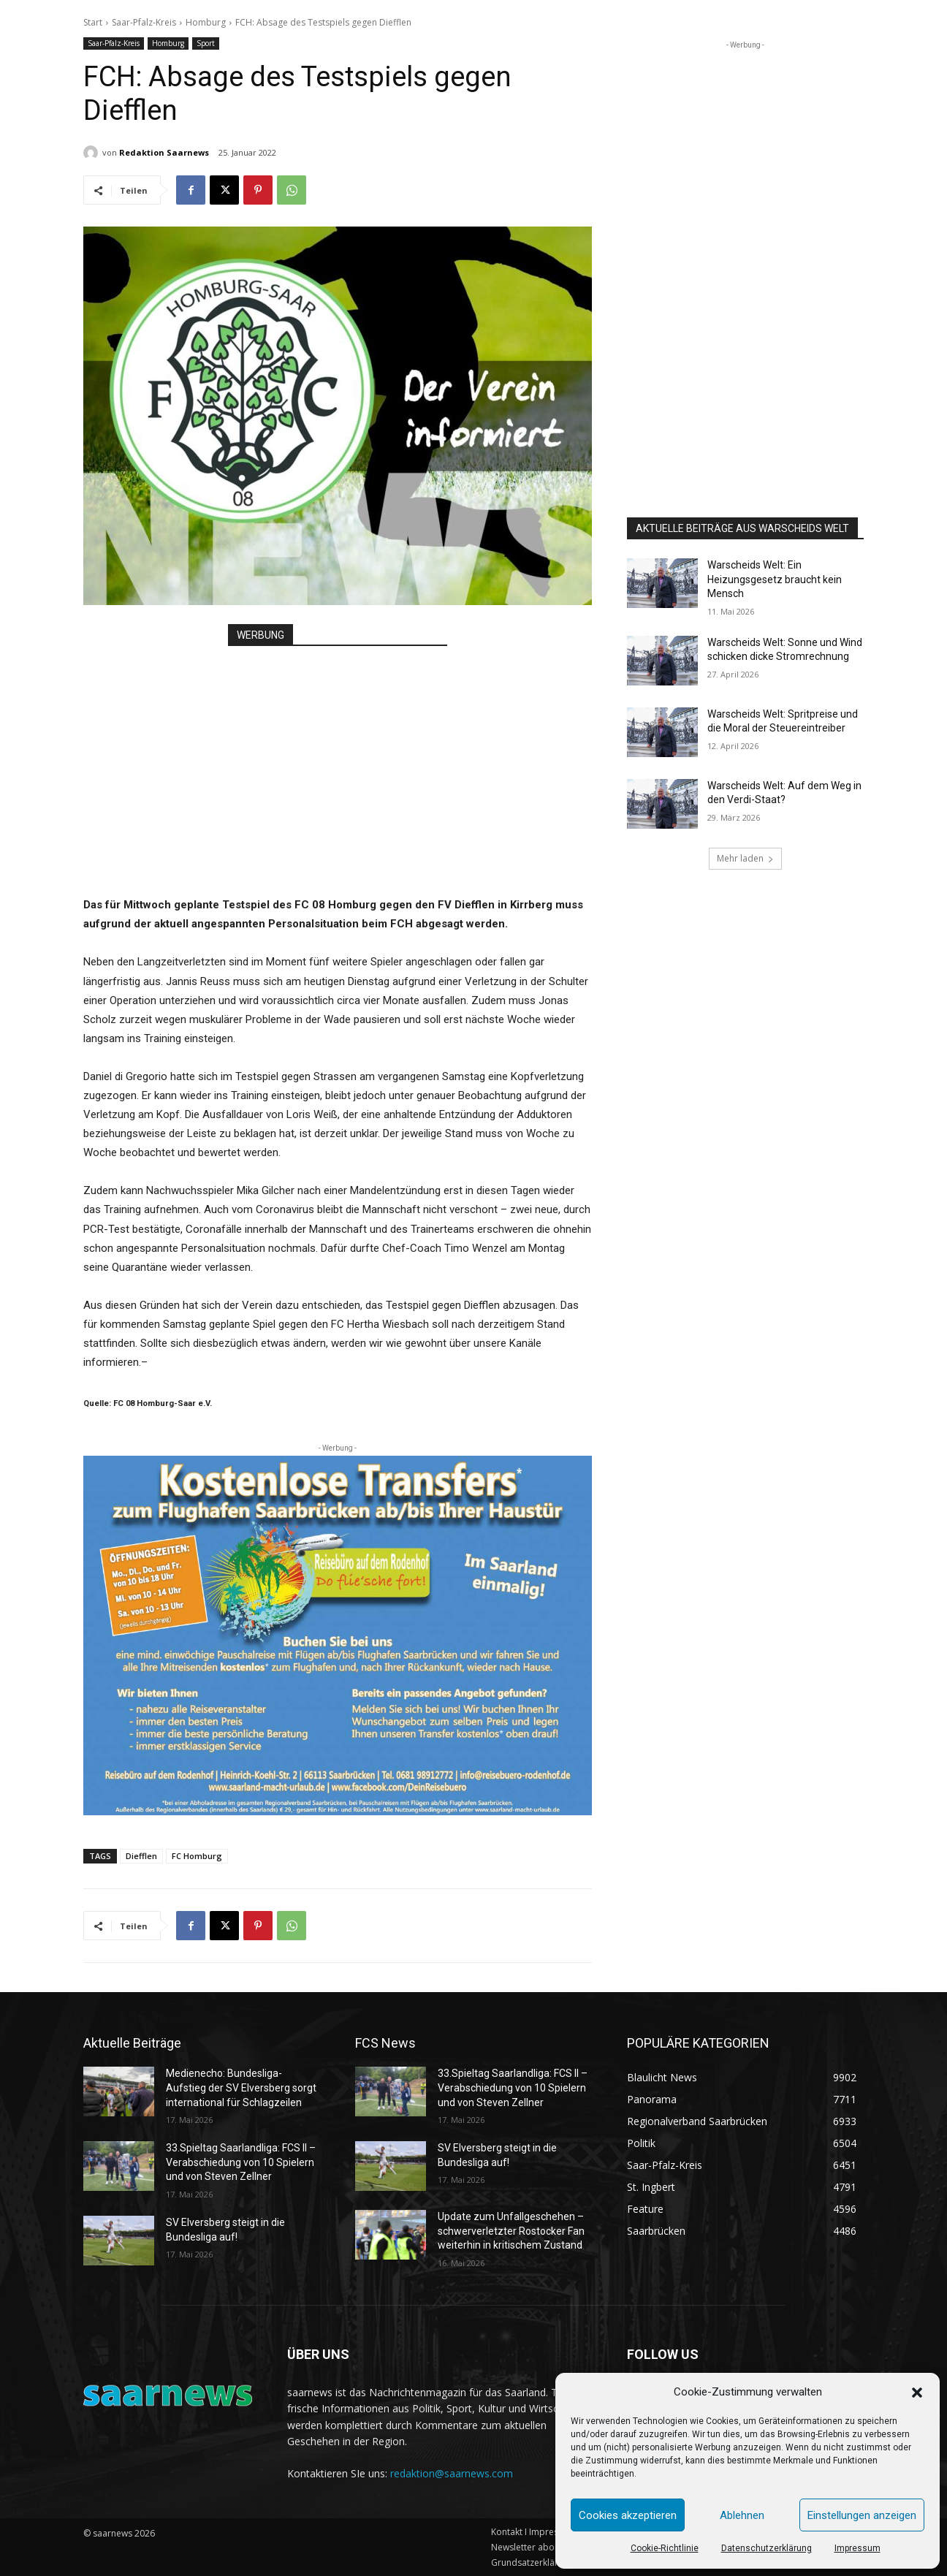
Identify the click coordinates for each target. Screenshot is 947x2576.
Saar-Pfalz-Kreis (144, 22)
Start (92, 22)
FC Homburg (197, 1855)
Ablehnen (742, 2515)
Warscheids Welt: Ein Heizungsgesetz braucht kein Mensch (774, 579)
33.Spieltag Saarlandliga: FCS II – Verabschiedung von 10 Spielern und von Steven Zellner (241, 2162)
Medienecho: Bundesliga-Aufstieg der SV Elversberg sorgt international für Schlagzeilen (241, 2087)
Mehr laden (745, 858)
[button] (917, 2392)
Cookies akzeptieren (628, 2515)
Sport (205, 43)
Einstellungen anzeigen (861, 2515)
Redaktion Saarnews (164, 152)
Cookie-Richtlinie (665, 2548)
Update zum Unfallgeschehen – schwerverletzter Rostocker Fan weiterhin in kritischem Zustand (511, 2231)
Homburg (206, 22)
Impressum (857, 2548)
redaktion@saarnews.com (451, 2473)
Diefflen (141, 1855)
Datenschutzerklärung (766, 2548)
